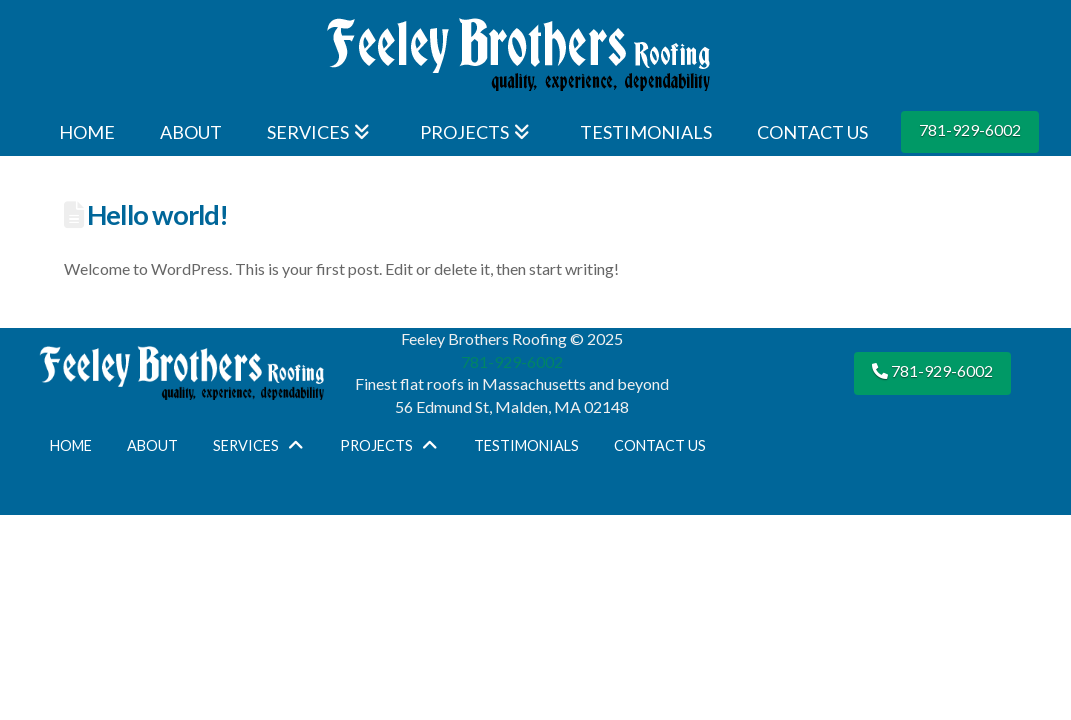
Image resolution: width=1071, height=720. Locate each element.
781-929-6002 (970, 129)
